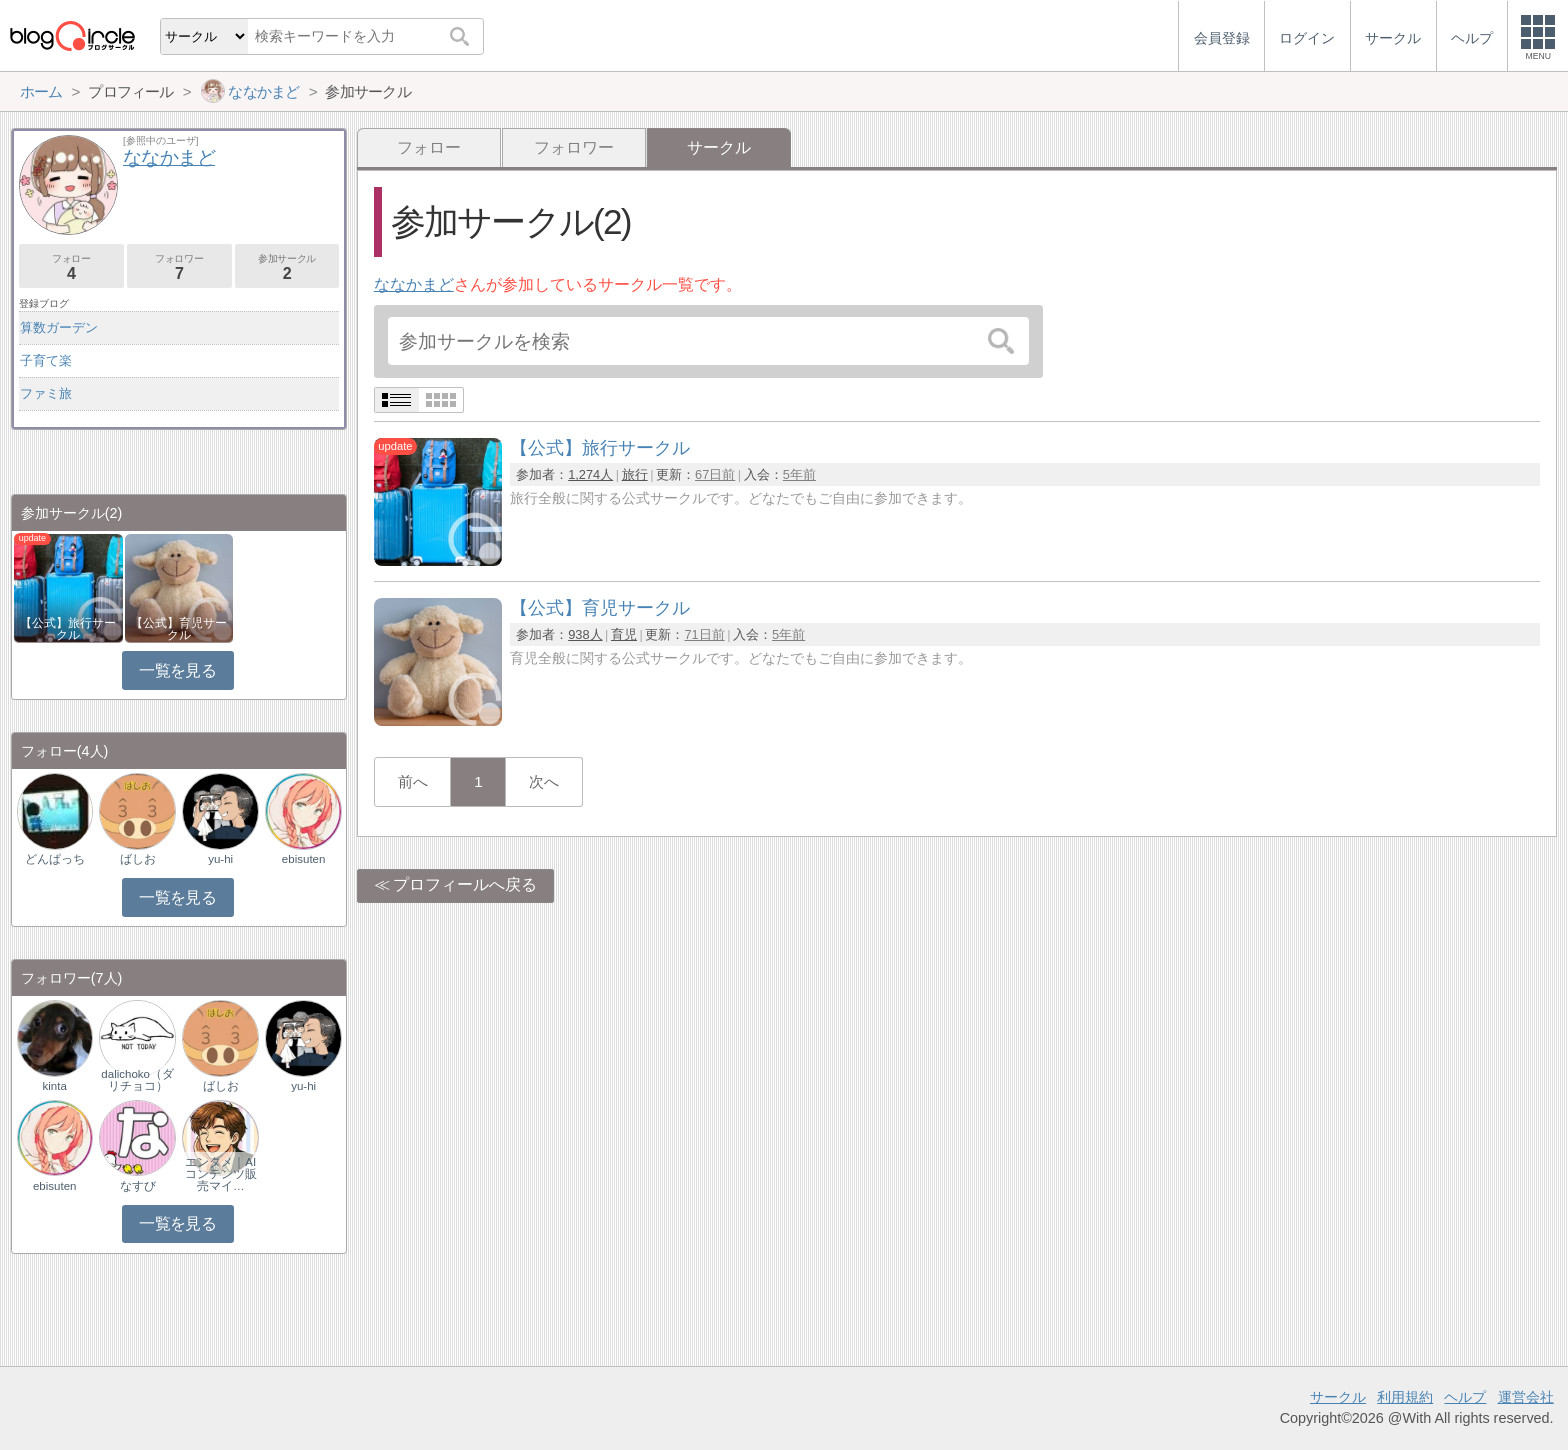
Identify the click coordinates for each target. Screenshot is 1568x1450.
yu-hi (220, 859)
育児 (624, 634)
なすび (138, 1186)
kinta (55, 1086)
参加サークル (287, 267)
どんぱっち (55, 859)
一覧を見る (177, 670)
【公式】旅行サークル (68, 629)
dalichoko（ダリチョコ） (137, 1080)
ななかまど (414, 284)
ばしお (138, 859)
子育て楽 (46, 360)
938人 (585, 634)
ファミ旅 (46, 393)
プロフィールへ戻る (465, 884)
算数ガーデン (59, 327)
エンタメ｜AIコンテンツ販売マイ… (221, 1174)
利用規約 (1405, 1397)
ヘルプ (1465, 1397)
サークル (1338, 1397)
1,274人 (590, 474)
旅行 (635, 474)
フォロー (429, 147)
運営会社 (1526, 1397)
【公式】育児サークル (179, 629)
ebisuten (304, 859)
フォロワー (574, 147)
